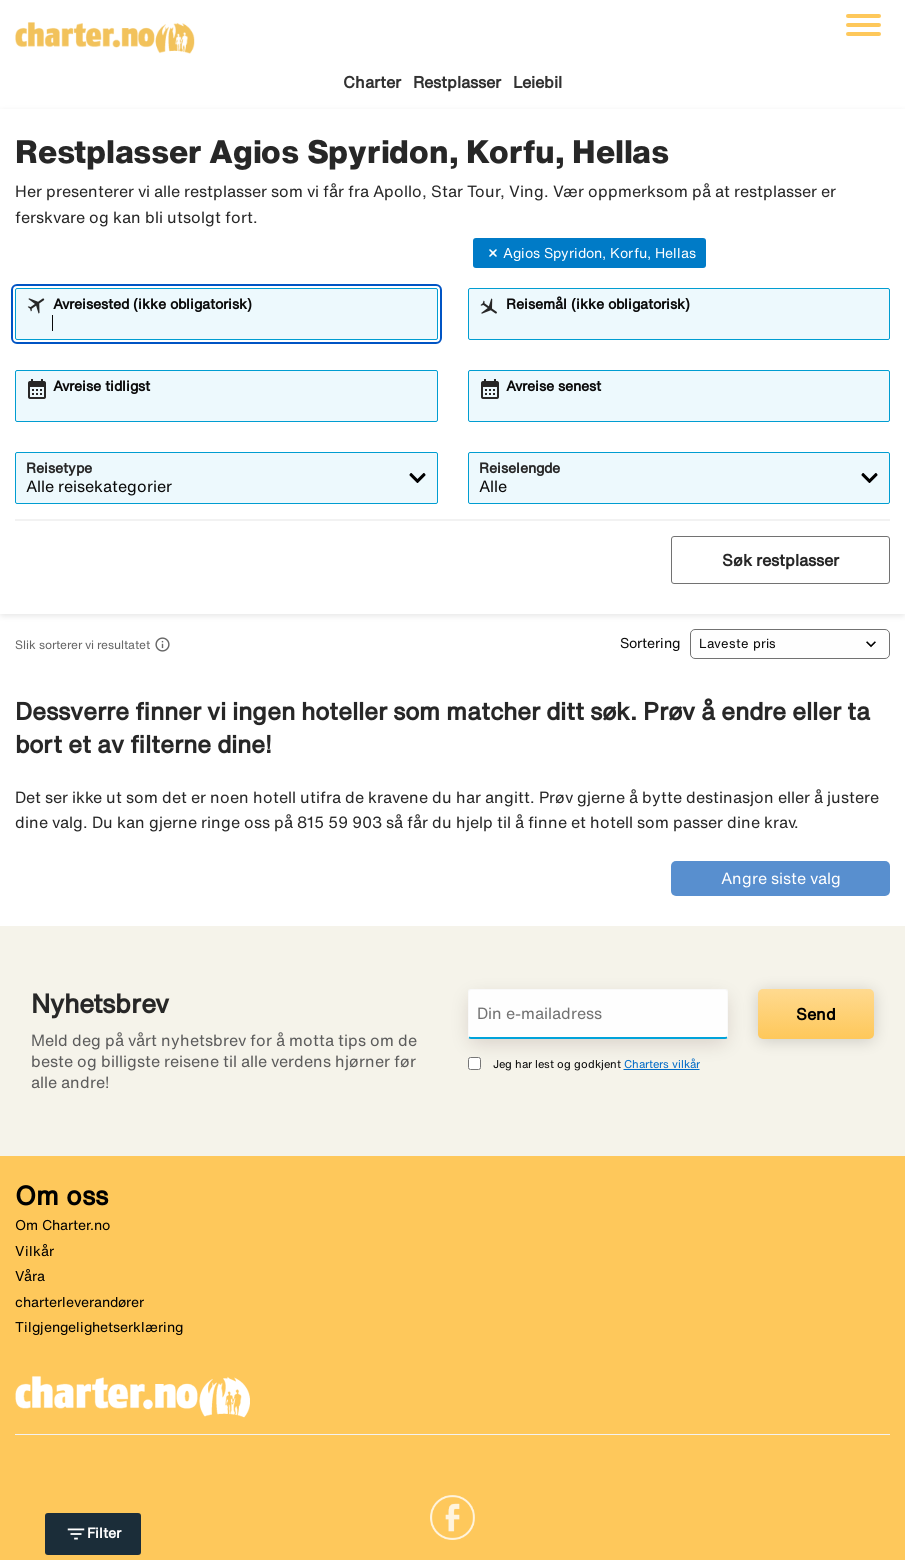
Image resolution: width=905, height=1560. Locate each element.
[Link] (452, 1516)
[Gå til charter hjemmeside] (105, 31)
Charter (372, 82)
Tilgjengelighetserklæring (99, 1327)
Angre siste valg (781, 878)
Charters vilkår (662, 1063)
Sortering (650, 643)
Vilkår (34, 1251)
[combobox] (239, 323)
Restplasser (457, 82)
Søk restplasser (780, 560)
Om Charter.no (62, 1225)
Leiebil (537, 82)
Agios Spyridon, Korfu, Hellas (589, 253)
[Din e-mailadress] (598, 1014)
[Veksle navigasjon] (863, 25)
